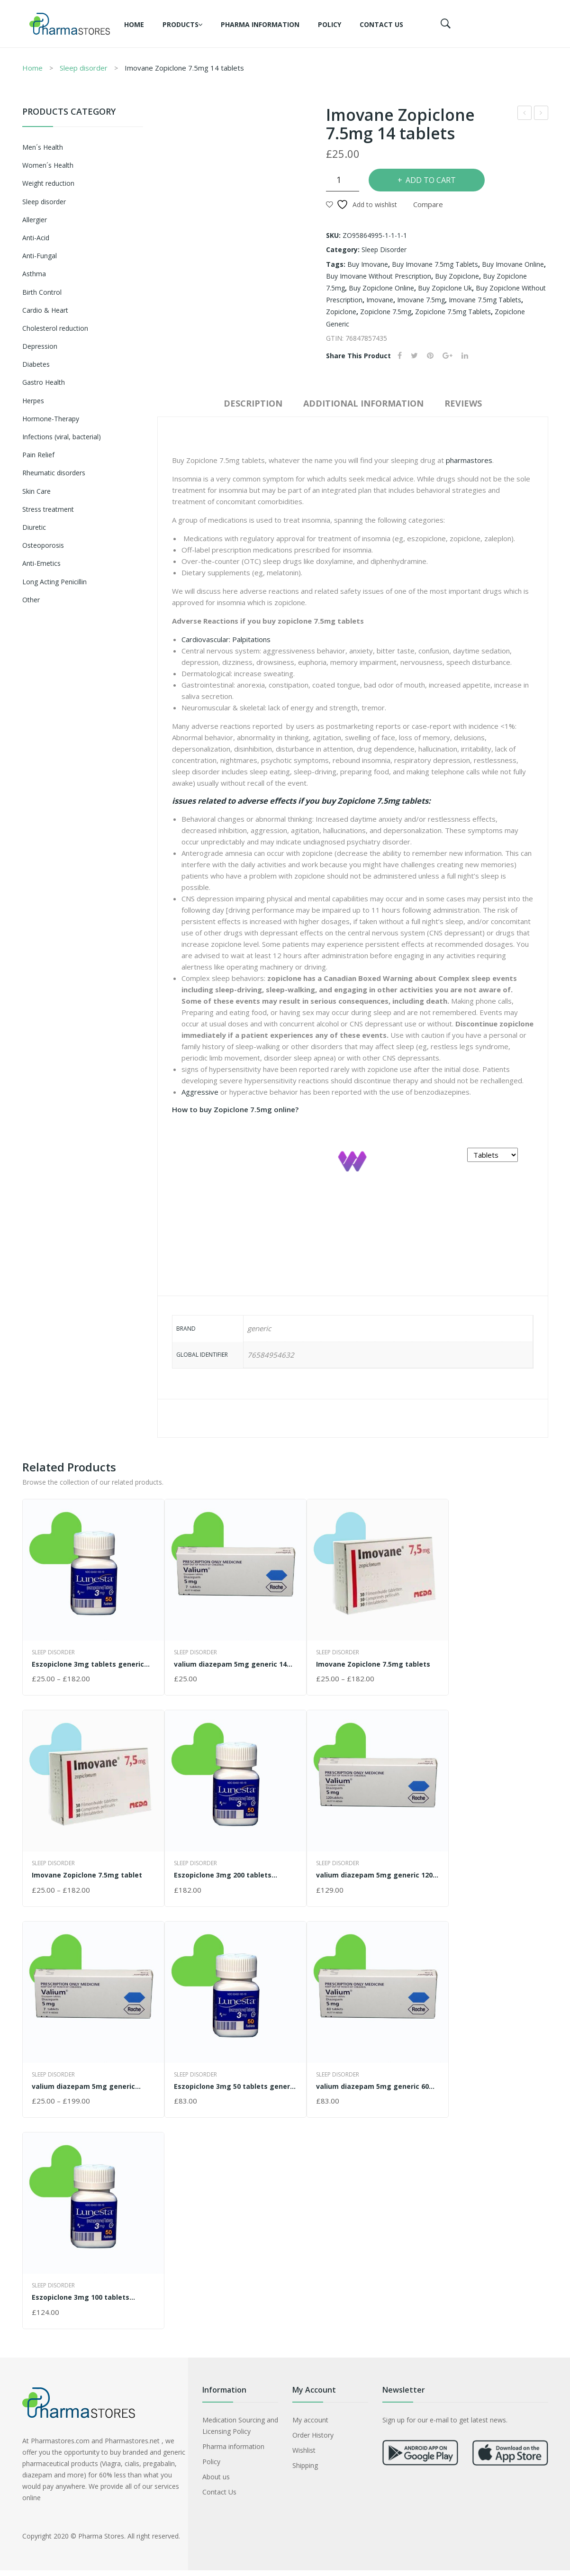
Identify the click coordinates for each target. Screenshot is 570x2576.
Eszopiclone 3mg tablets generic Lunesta (88, 1664)
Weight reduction (48, 183)
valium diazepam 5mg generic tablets (83, 2086)
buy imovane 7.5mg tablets (435, 264)
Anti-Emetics (41, 563)
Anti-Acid (35, 237)
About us (216, 2476)
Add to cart (431, 180)
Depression (39, 346)
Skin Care (36, 491)
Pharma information (260, 24)
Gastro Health (43, 382)
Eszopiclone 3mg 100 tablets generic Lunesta (80, 2297)
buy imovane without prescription (378, 276)
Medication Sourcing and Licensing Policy (240, 2425)
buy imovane (367, 264)
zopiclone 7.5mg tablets (453, 311)
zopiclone (341, 311)
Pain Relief (38, 454)
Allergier (34, 219)
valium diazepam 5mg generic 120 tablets (374, 1874)
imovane (379, 299)
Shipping (305, 2465)
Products (181, 24)
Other (31, 599)
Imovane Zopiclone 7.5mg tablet (87, 1874)
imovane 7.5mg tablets (485, 299)
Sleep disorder (84, 68)
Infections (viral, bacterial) (61, 436)
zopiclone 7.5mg (385, 311)
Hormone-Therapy (50, 418)
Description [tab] (253, 403)
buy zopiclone (457, 276)
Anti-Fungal (39, 255)
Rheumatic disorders (53, 472)
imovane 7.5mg (421, 299)
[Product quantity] (342, 180)
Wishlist (304, 2450)
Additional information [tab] (363, 403)
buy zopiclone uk (445, 287)
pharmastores (469, 460)
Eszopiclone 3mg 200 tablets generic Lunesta (222, 1874)
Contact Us (381, 24)
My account (310, 2419)
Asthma (34, 273)
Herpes (33, 400)
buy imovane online (513, 264)
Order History (313, 2435)
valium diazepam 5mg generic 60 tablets (372, 2086)
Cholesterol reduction (55, 328)
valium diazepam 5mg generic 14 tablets (541, 114)
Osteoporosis (43, 545)
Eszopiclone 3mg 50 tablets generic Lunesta (235, 2086)
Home (134, 24)
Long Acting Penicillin (54, 581)
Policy (329, 24)
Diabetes (36, 364)
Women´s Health (47, 165)
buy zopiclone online (381, 287)
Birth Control (42, 292)
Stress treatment (48, 509)
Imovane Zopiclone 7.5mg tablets (373, 1664)
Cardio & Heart (45, 310)
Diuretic (34, 527)
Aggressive (199, 1092)
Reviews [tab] (463, 403)
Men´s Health (42, 147)
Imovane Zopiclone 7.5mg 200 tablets (525, 114)
